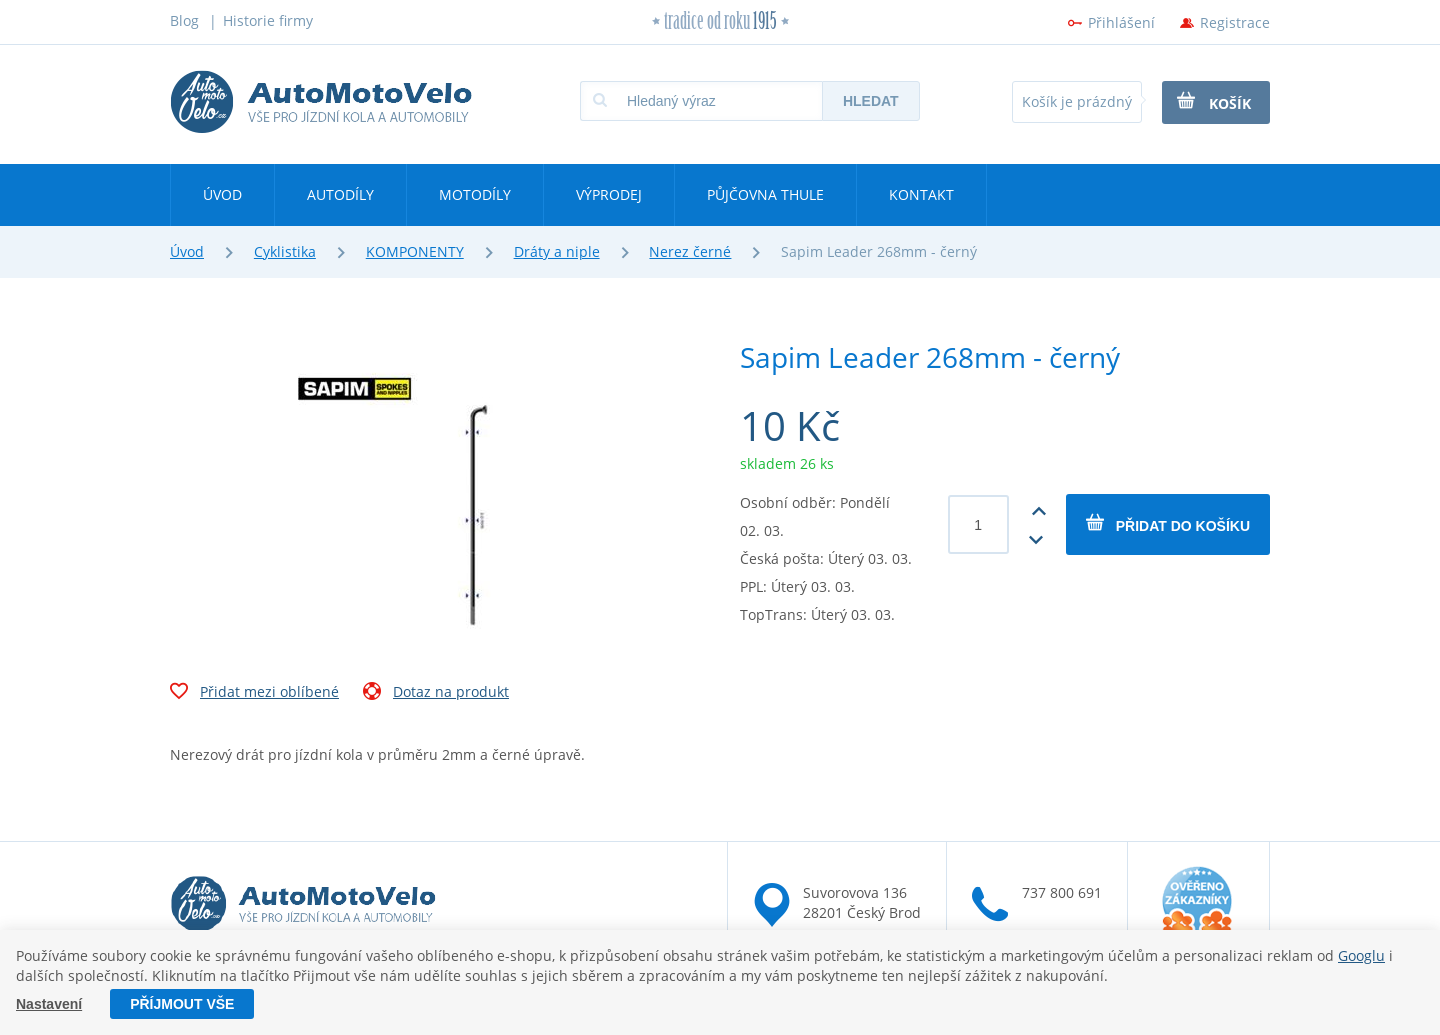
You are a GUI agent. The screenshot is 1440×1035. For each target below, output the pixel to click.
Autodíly (340, 194)
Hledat (871, 101)
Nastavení (49, 1004)
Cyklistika (285, 251)
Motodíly (475, 194)
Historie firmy (268, 20)
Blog (184, 20)
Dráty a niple (557, 251)
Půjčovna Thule (765, 194)
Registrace (1235, 22)
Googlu (1361, 955)
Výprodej (609, 194)
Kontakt (921, 194)
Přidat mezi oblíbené (254, 694)
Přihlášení (1121, 22)
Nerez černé (690, 251)
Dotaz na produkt (436, 694)
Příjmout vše (182, 1004)
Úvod (222, 194)
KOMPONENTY (415, 251)
